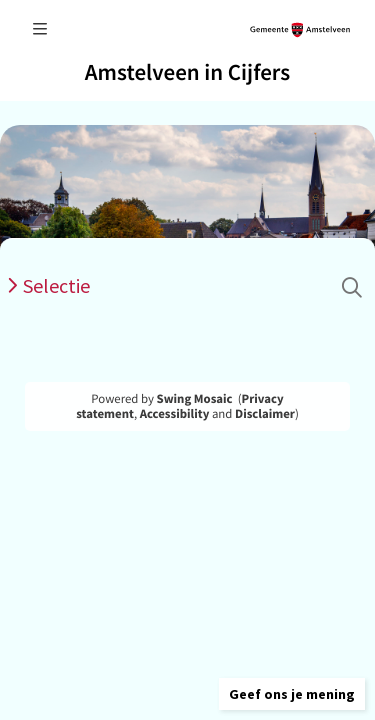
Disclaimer (265, 414)
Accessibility (175, 414)
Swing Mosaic (195, 399)
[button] (292, 694)
